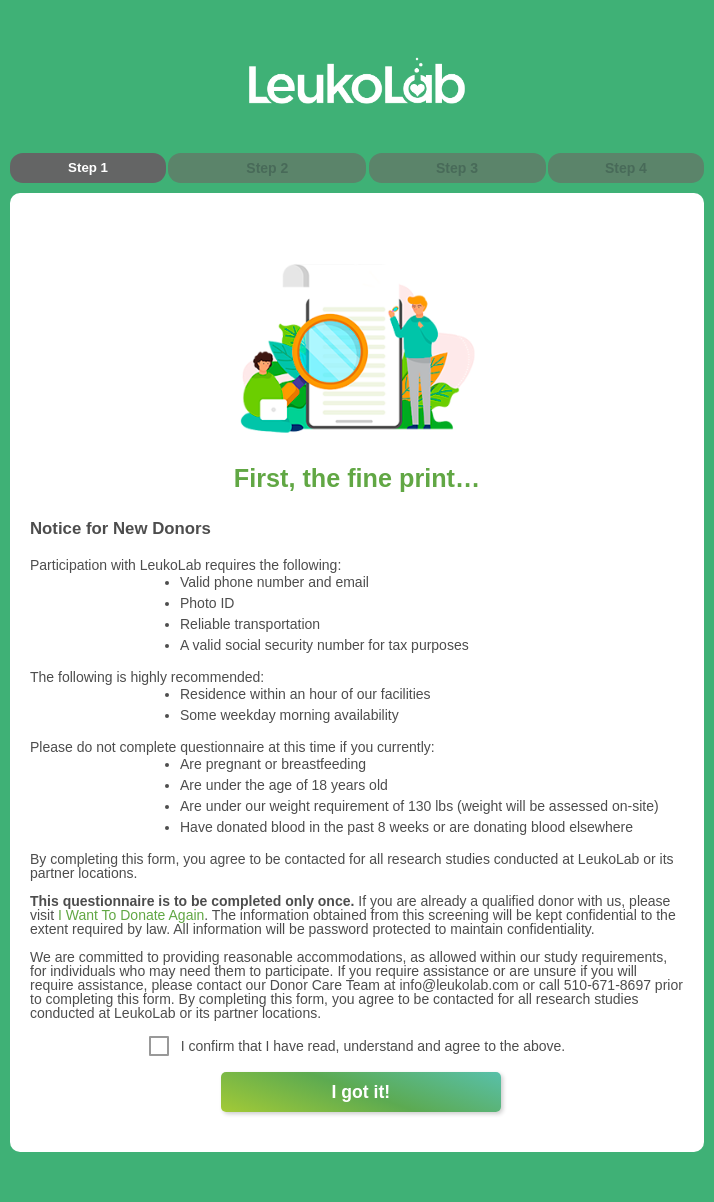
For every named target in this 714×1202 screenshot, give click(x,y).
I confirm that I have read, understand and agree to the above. (357, 1046)
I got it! (361, 1092)
